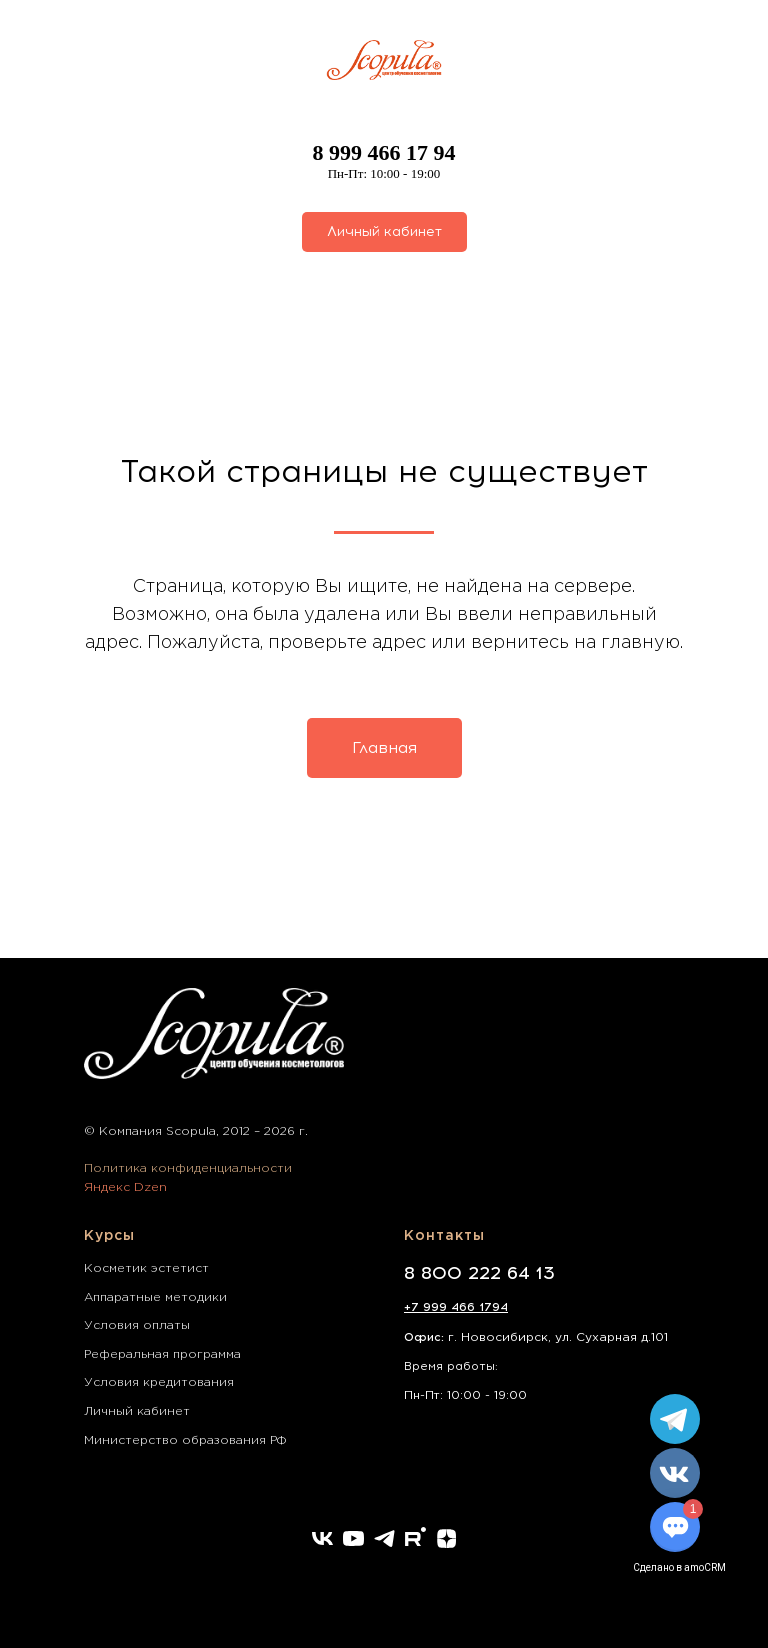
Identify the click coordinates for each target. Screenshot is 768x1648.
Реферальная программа (162, 1354)
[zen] (446, 1538)
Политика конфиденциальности (188, 1168)
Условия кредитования (159, 1382)
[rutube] (415, 1538)
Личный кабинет (137, 1411)
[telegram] (384, 1538)
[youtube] (353, 1538)
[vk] (322, 1538)
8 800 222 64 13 (479, 1273)
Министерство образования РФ (185, 1440)
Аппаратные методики (155, 1297)
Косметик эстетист (146, 1268)
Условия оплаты (137, 1325)
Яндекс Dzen (125, 1187)
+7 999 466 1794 (456, 1307)
